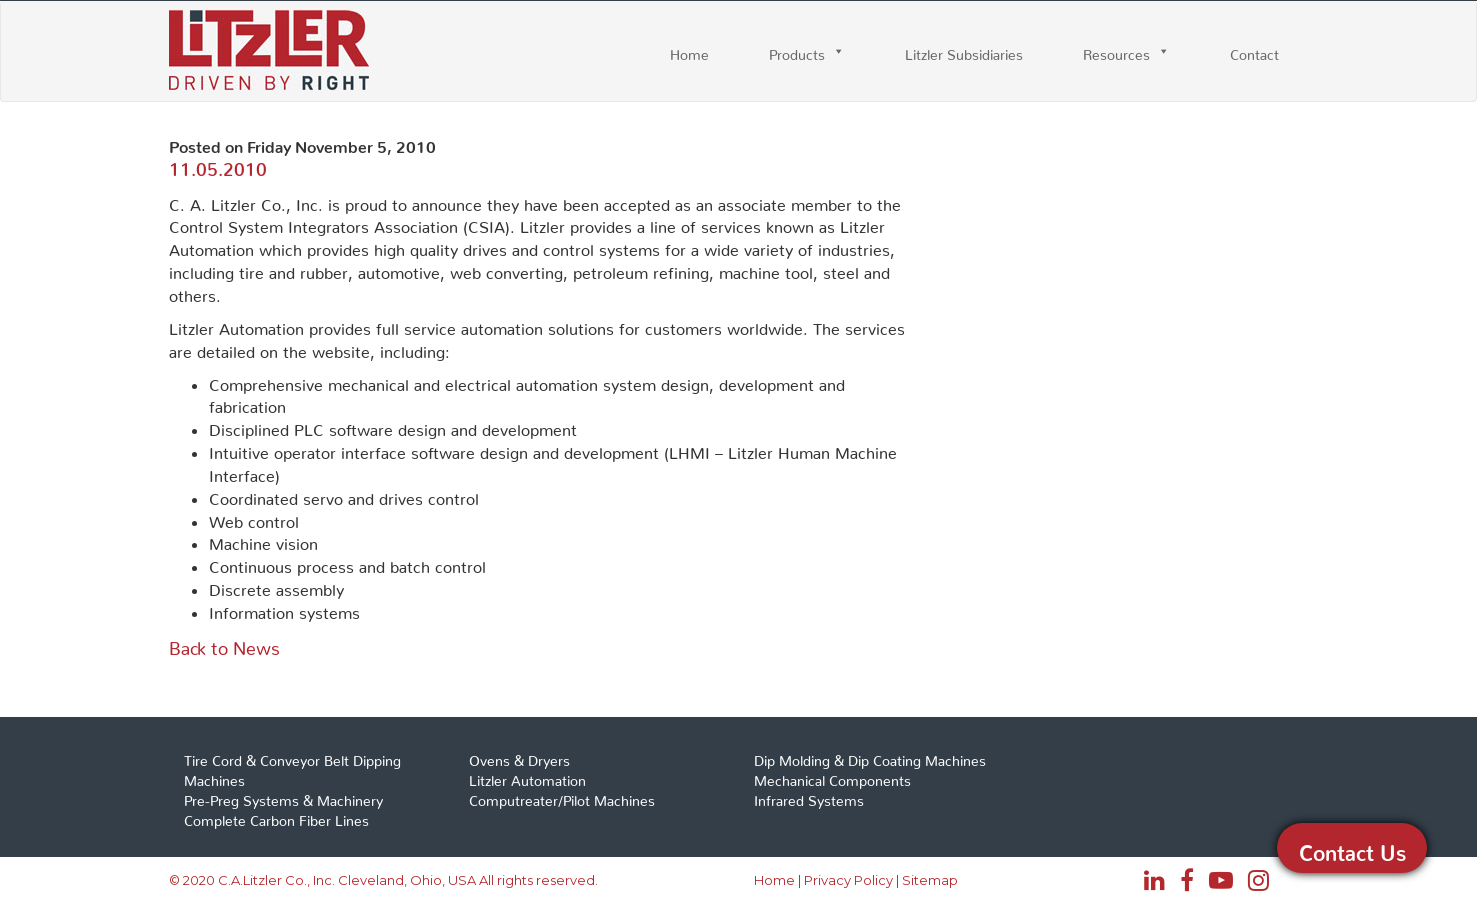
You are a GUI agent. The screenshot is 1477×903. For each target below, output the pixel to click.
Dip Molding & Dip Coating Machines (870, 757)
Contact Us (1352, 848)
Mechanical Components (832, 777)
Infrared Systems (809, 797)
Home (689, 51)
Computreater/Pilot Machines (562, 797)
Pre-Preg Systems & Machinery (283, 797)
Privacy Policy (848, 880)
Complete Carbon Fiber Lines (276, 817)
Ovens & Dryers (519, 757)
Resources (1116, 51)
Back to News (224, 643)
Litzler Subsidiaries (964, 51)
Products (797, 51)
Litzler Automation (527, 777)
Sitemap (930, 880)
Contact (1254, 51)
